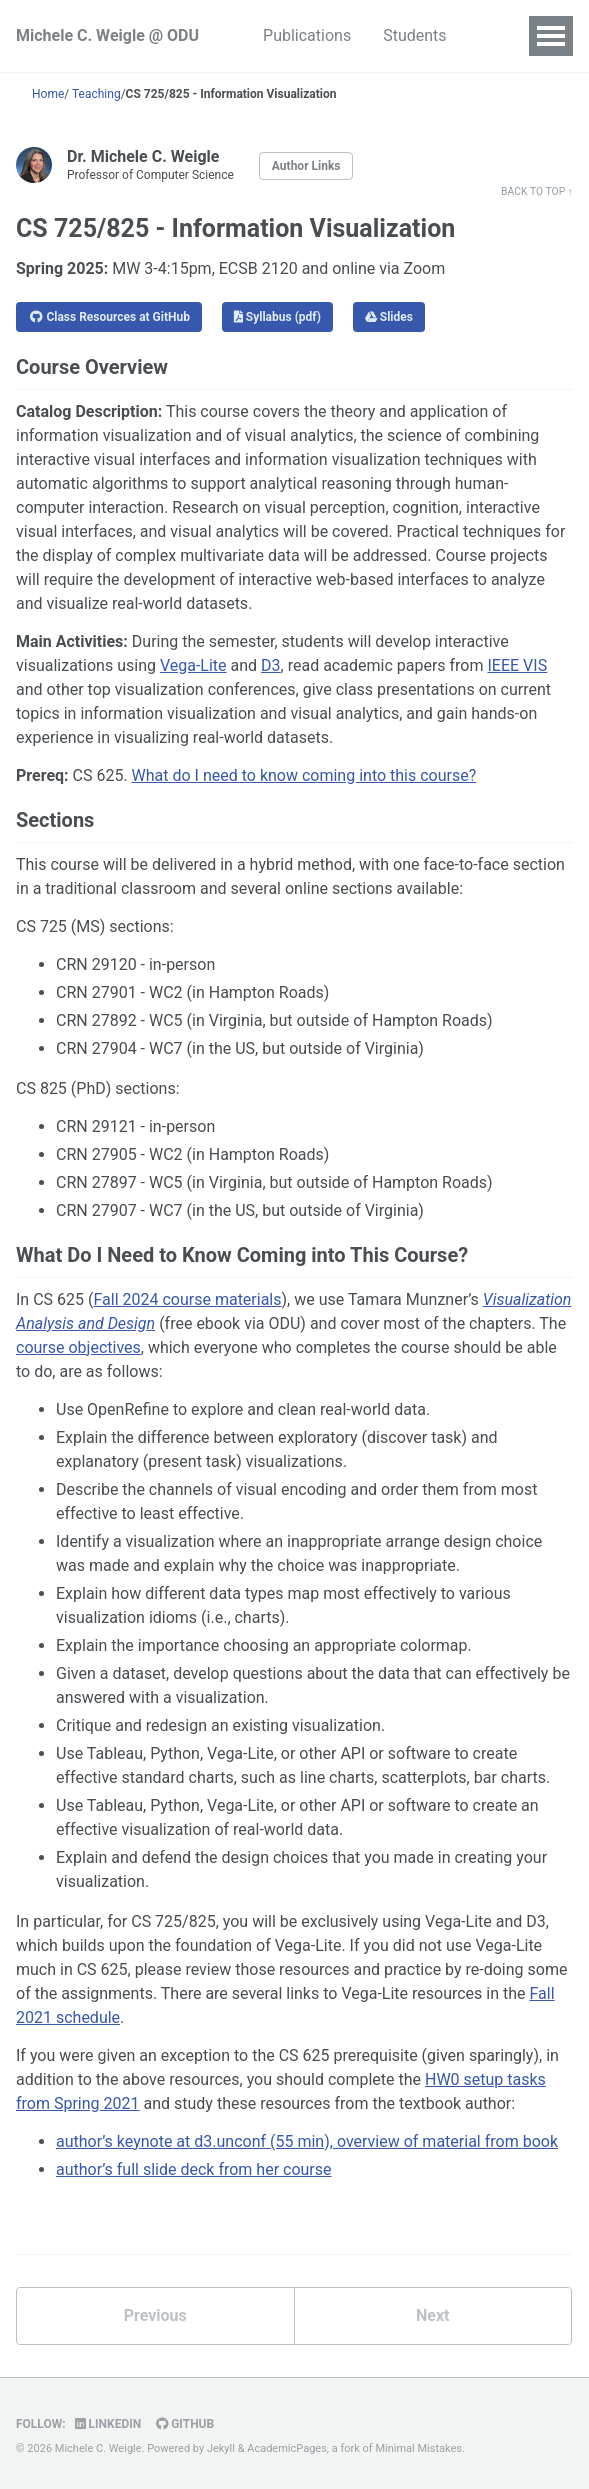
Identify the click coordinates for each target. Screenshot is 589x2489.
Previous (155, 2315)
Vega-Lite (193, 665)
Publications (307, 35)
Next (432, 2315)
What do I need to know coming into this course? (304, 775)
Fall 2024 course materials (187, 1299)
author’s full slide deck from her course (194, 2169)
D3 (271, 665)
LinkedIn (108, 2424)
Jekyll (221, 2448)
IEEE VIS (517, 665)
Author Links (306, 166)
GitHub (185, 2424)
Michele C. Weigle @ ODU (107, 35)
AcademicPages (287, 2448)
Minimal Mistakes (418, 2448)
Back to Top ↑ (537, 191)
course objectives (78, 1347)
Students (414, 35)
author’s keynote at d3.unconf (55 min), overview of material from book (307, 2141)
